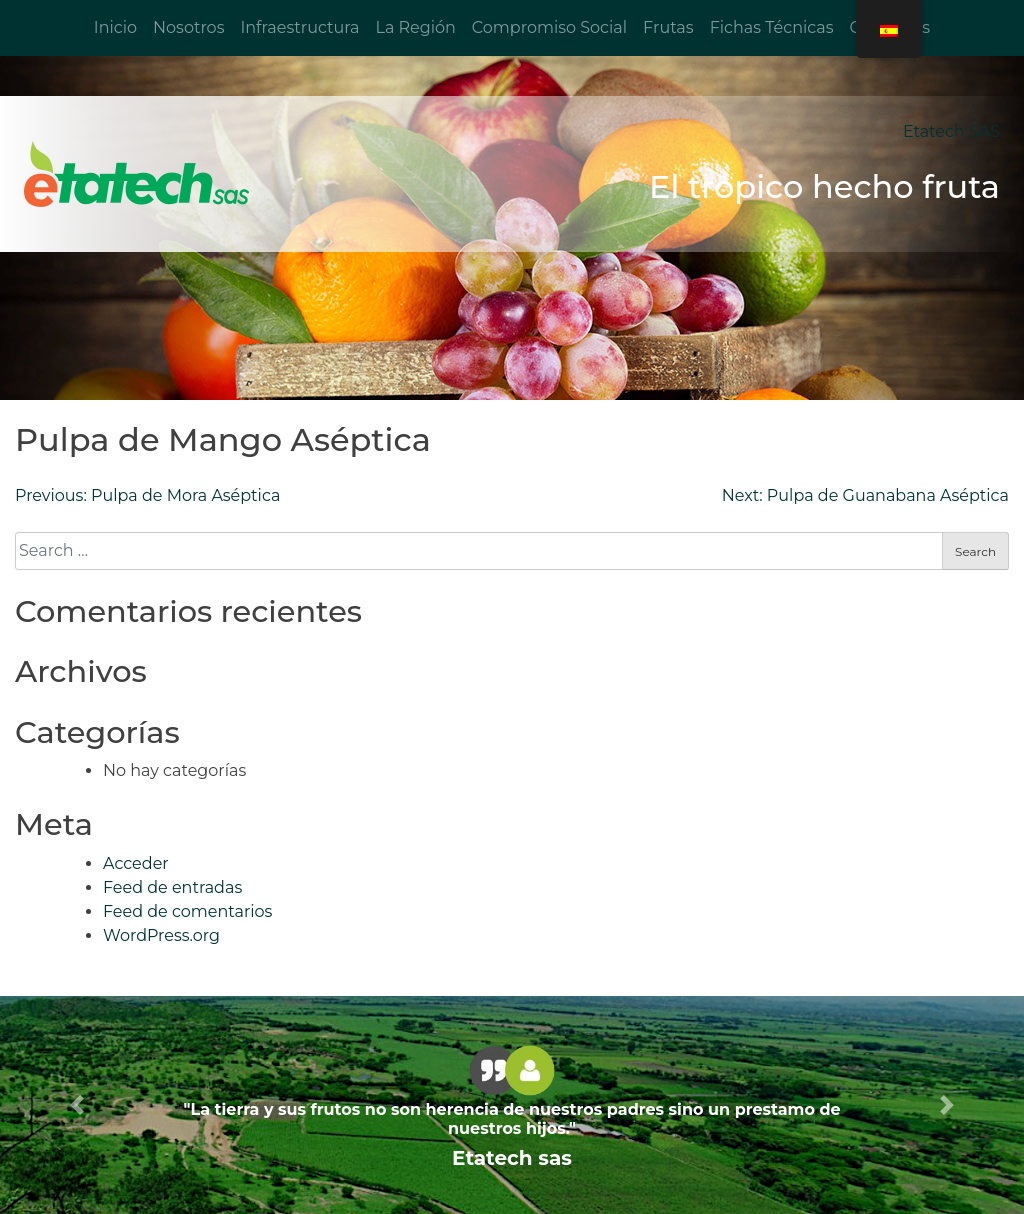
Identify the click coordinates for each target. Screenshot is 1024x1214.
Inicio (115, 27)
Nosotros (188, 27)
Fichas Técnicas (772, 27)
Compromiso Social (549, 27)
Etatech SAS (951, 131)
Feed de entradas (172, 887)
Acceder (136, 863)
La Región (415, 27)
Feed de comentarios (187, 911)
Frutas (668, 27)
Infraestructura (299, 27)
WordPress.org (161, 935)
